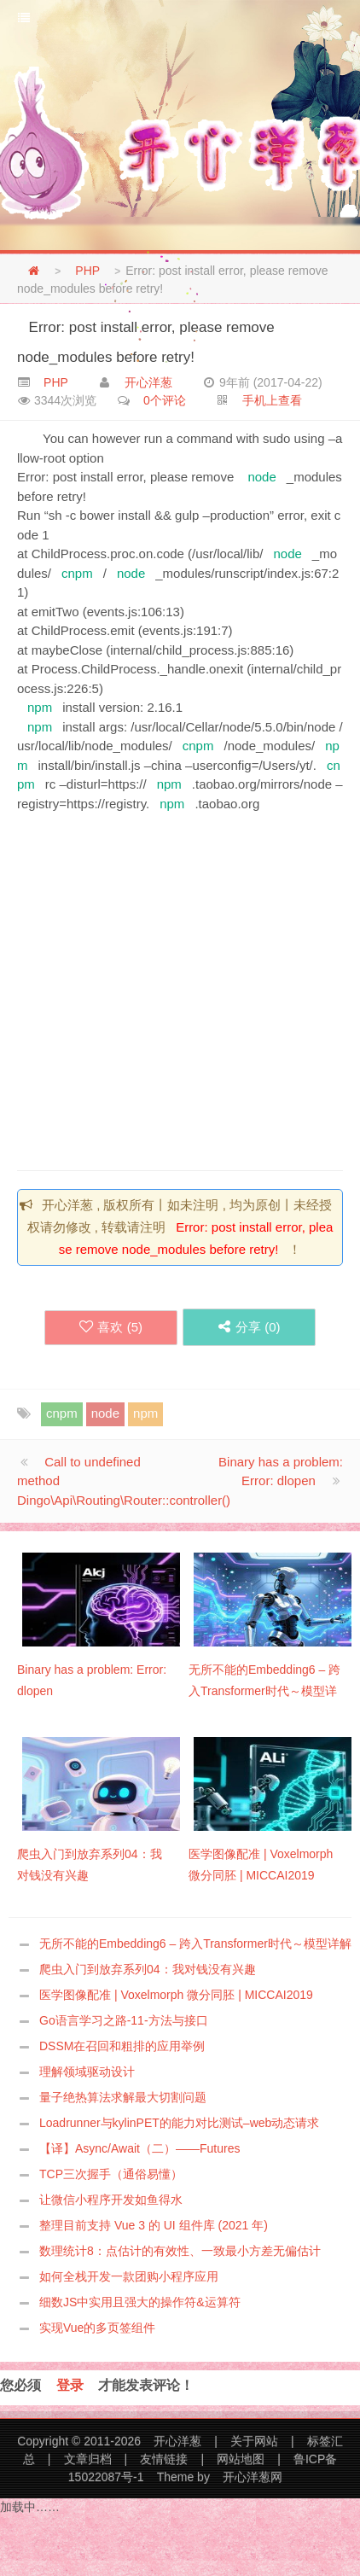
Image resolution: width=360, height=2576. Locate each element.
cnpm (77, 573)
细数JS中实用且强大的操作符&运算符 (140, 2302)
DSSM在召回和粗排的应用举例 (122, 2046)
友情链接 (164, 2459)
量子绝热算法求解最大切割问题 (122, 2097)
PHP (87, 270)
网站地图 (240, 2459)
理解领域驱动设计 (87, 2071)
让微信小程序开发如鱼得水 (111, 2199)
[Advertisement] (160, 986)
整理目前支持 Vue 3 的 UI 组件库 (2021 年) (153, 2225)
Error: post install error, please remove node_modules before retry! (146, 341)
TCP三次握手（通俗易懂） (111, 2174)
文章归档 (88, 2459)
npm (39, 707)
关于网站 (254, 2441)
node (261, 476)
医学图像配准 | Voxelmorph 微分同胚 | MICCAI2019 (176, 1995)
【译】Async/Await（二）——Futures (139, 2148)
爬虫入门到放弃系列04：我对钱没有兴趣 (147, 1969)
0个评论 (164, 400)
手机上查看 (272, 400)
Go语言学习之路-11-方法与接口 (123, 2020)
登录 (70, 2384)
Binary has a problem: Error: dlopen (280, 1471)
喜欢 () (110, 1327)
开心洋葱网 (252, 2477)
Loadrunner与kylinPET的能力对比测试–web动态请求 (179, 2123)
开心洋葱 (148, 382)
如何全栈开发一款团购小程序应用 (128, 2276)
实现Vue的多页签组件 (97, 2327)
